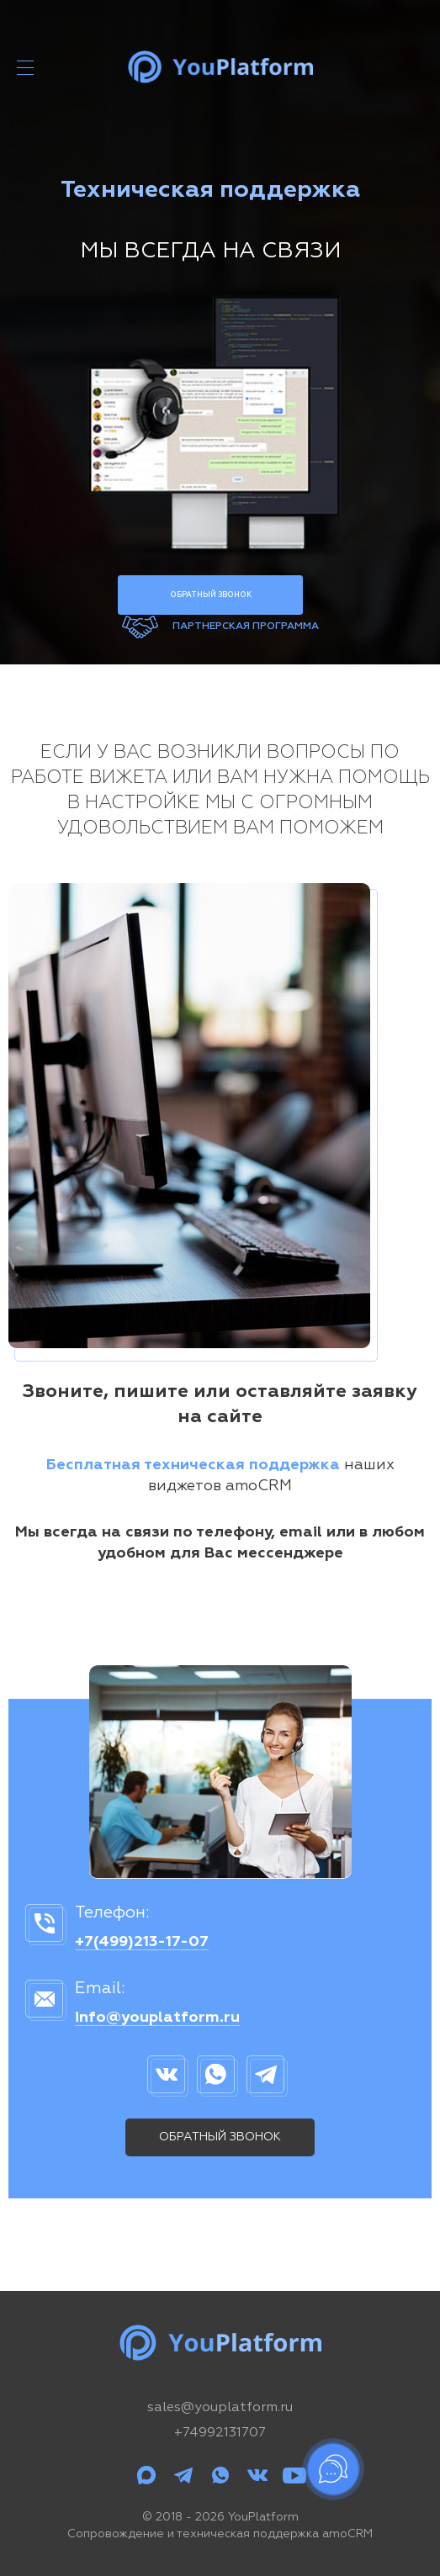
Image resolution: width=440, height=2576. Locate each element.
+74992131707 (220, 2433)
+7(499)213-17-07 (142, 1941)
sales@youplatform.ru (220, 2408)
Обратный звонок (211, 595)
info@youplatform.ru (157, 2017)
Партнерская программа (245, 627)
